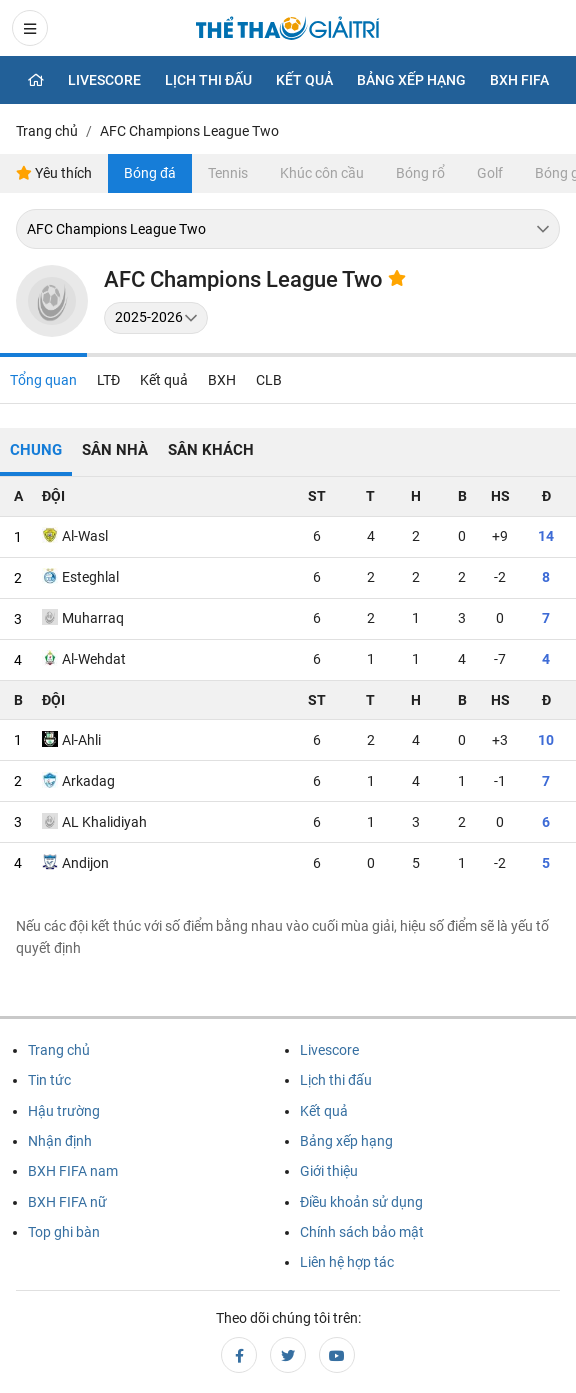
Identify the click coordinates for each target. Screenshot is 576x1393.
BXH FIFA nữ (67, 1202)
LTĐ (108, 380)
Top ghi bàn (64, 1232)
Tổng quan (43, 380)
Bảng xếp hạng (411, 80)
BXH (222, 380)
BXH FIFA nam (73, 1171)
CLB (269, 380)
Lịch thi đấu (208, 80)
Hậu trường (64, 1111)
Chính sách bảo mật (362, 1232)
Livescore (104, 80)
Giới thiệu (329, 1171)
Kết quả (304, 80)
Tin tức (49, 1080)
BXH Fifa (519, 80)
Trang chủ (59, 1050)
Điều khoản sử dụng (361, 1202)
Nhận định (60, 1141)
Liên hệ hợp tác (347, 1262)
